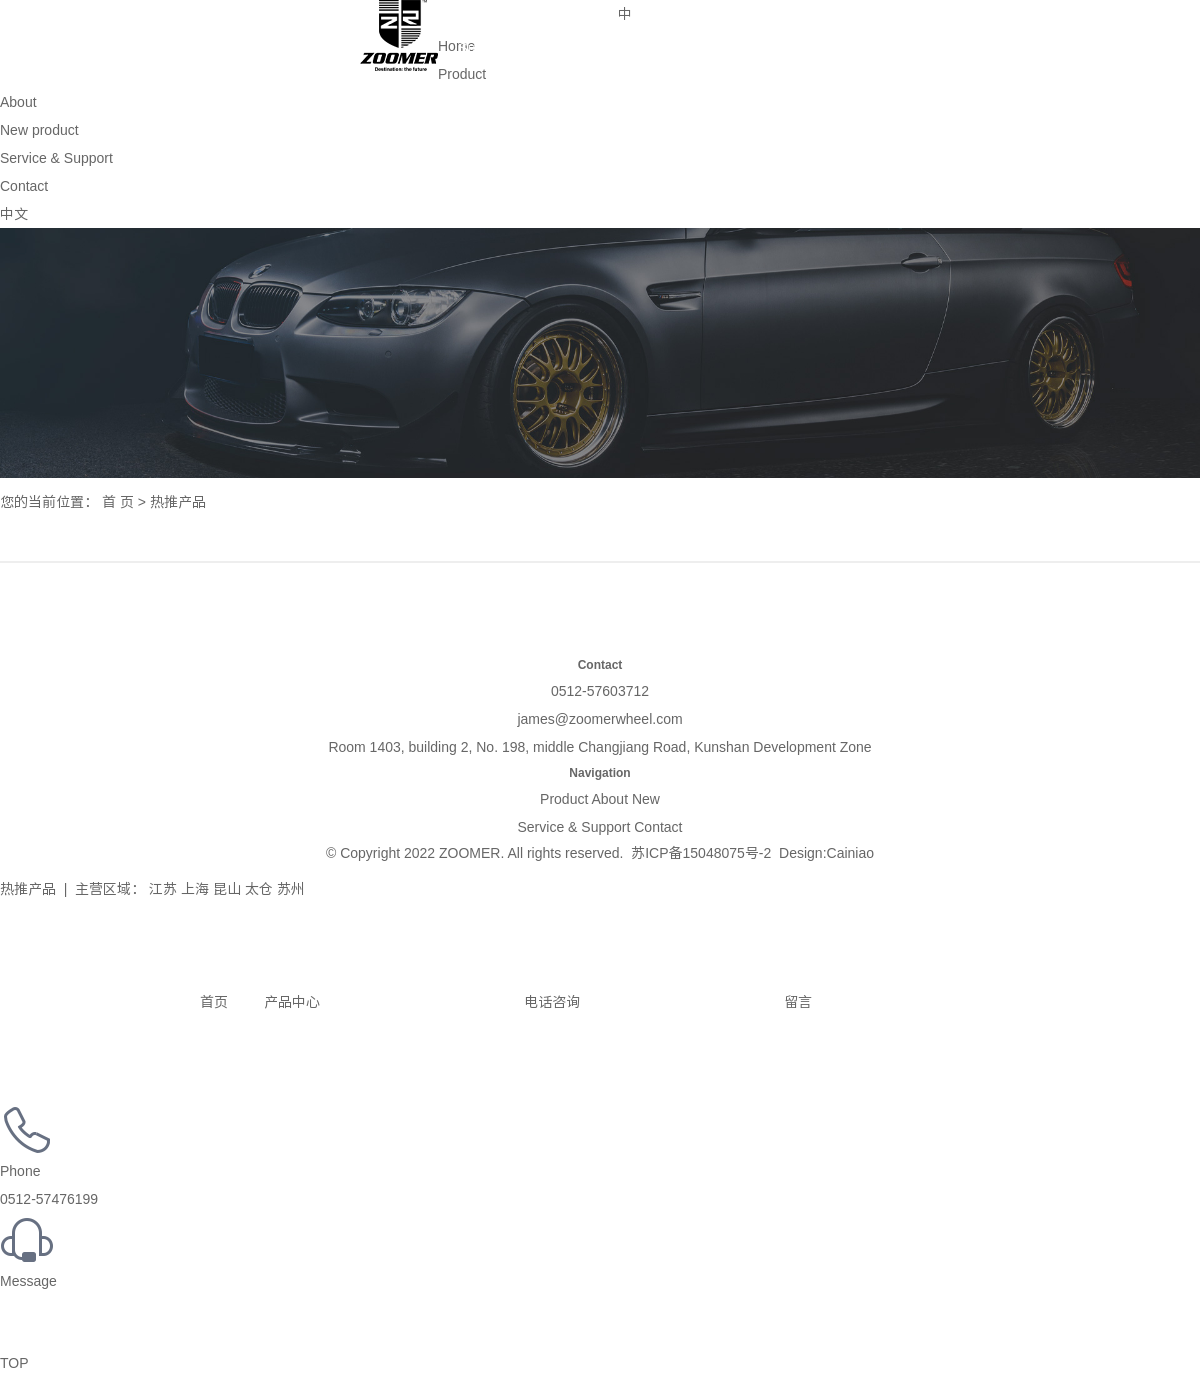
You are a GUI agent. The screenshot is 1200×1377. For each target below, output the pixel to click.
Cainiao (850, 853)
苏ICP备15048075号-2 (701, 853)
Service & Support (483, 20)
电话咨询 (452, 1002)
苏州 (291, 889)
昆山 (227, 889)
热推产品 (28, 889)
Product (135, 16)
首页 (114, 1002)
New (646, 799)
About (225, 16)
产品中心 (276, 1002)
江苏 (163, 889)
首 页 (118, 502)
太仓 (259, 889)
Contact (573, 16)
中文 (14, 214)
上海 (195, 889)
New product (315, 16)
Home (44, 16)
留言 (698, 1002)
